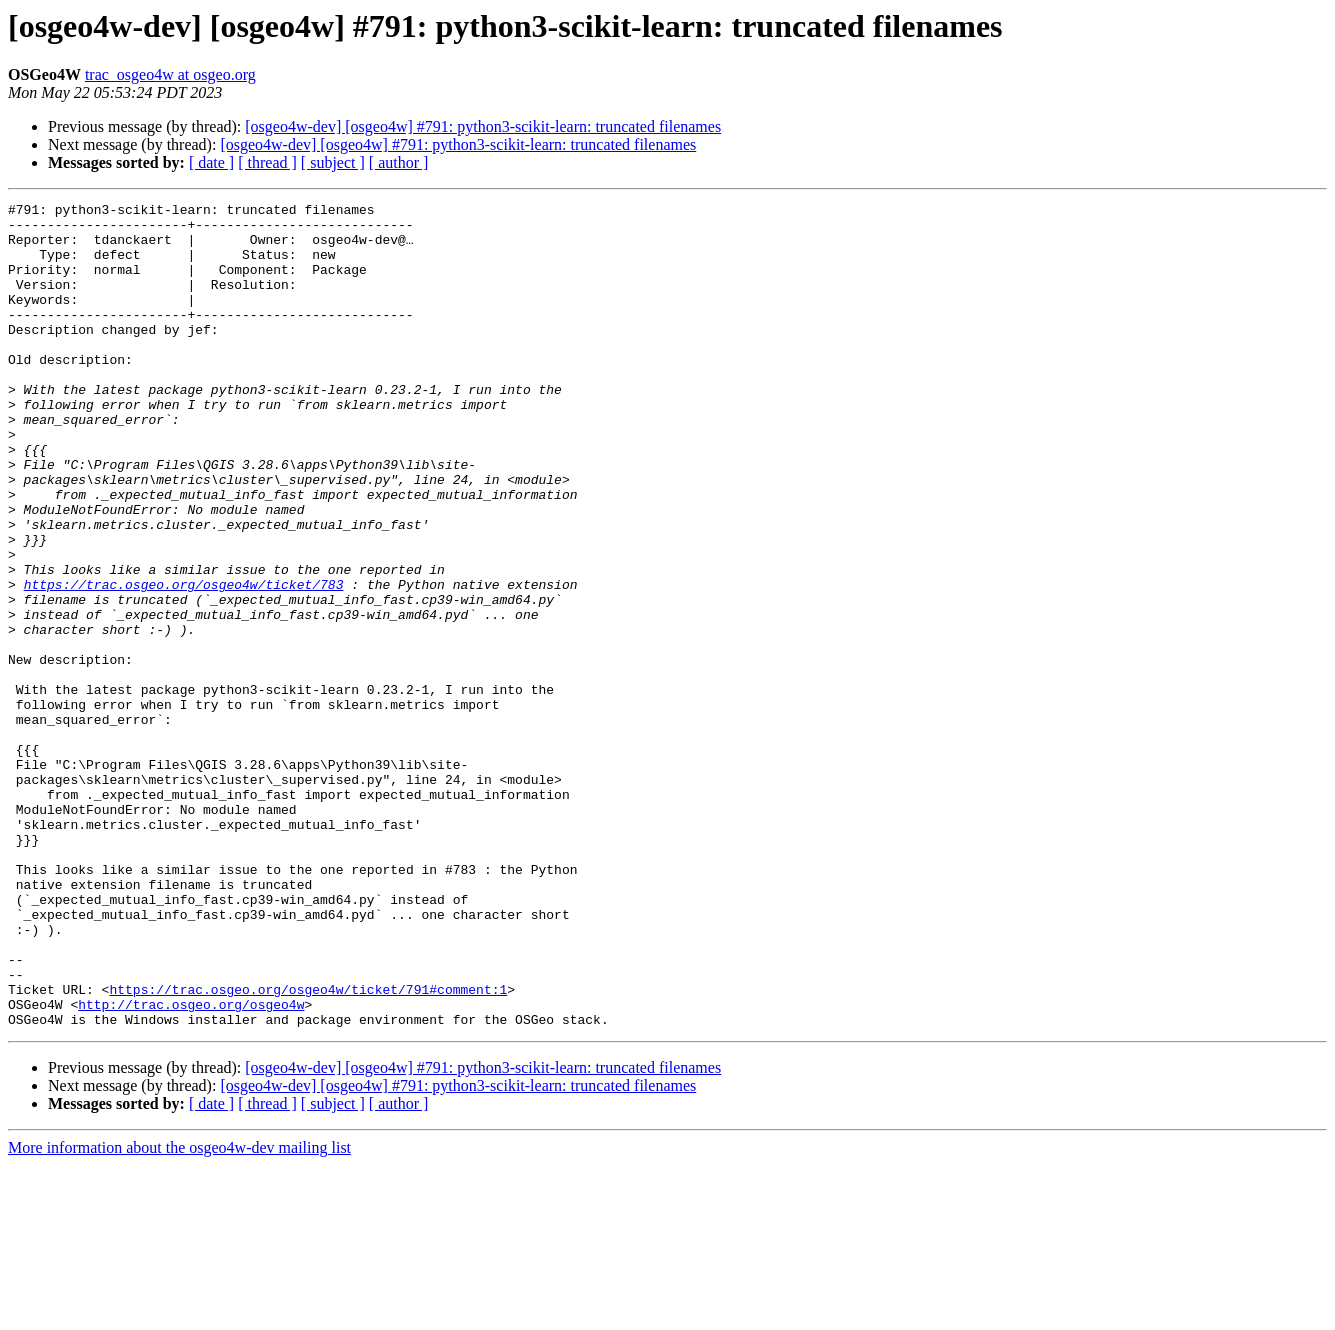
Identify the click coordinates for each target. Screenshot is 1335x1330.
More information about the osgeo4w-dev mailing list (179, 1312)
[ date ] (211, 162)
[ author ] (399, 162)
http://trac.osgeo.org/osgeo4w (191, 1166)
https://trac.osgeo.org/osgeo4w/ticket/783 (184, 662)
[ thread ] (267, 162)
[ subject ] (333, 162)
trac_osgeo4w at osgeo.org (170, 74)
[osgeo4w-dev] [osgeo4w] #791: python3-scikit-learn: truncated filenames (483, 126)
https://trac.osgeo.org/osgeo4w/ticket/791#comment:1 (308, 1148)
